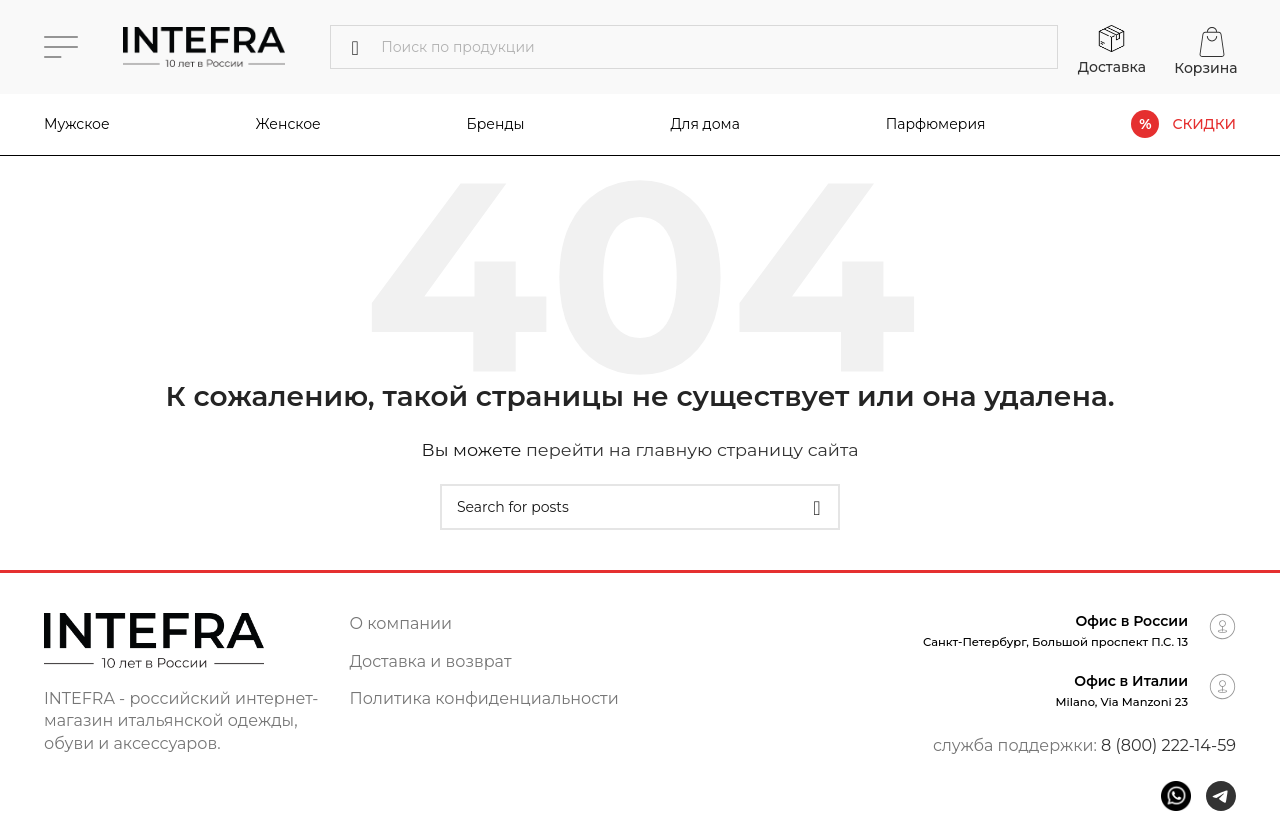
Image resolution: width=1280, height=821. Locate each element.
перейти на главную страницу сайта (692, 449)
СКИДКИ (1204, 124)
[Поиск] (694, 47)
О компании (401, 623)
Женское (288, 124)
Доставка (1112, 67)
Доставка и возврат (431, 661)
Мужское (77, 124)
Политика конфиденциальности (484, 698)
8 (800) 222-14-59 (1168, 745)
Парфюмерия (936, 124)
